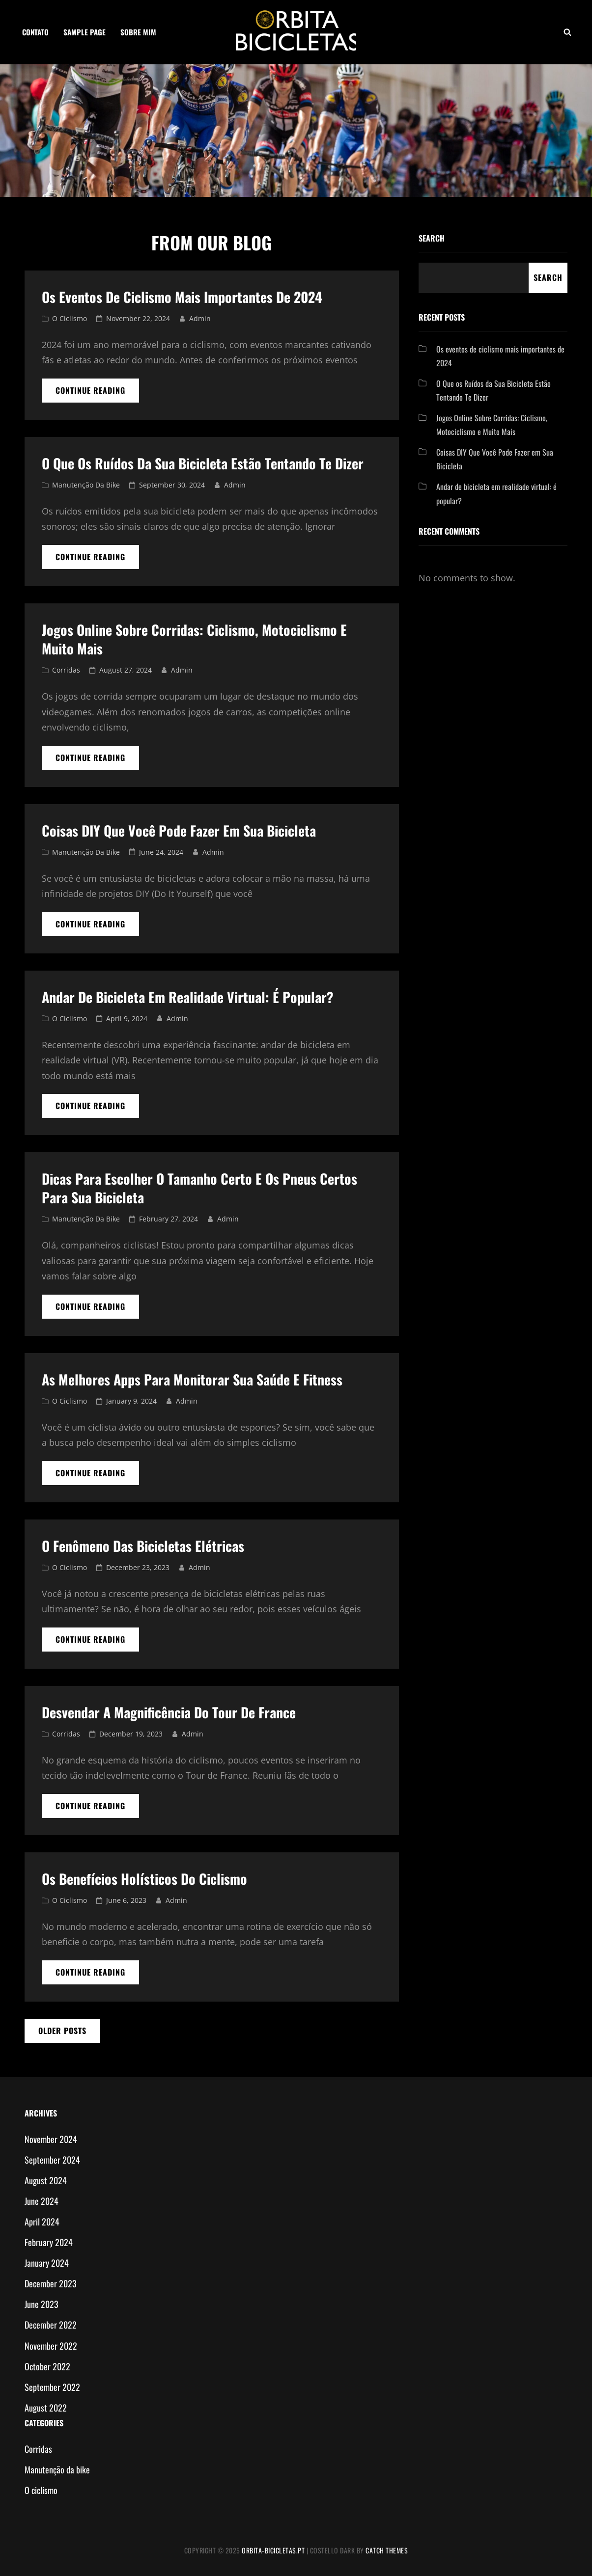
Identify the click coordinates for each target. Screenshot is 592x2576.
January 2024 (47, 2262)
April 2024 (42, 2221)
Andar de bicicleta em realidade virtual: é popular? (188, 997)
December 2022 (51, 2324)
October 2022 (47, 2366)
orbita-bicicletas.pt (273, 2550)
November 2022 (51, 2345)
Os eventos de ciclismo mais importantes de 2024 (182, 297)
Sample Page (84, 32)
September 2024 (52, 2159)
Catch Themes (387, 2550)
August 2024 (46, 2180)
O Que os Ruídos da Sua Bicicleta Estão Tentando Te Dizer (203, 463)
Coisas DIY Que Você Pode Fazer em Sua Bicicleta (179, 830)
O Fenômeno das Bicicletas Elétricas (143, 1546)
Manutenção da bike (86, 484)
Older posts (62, 2030)
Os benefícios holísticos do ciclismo (144, 1879)
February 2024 (49, 2242)
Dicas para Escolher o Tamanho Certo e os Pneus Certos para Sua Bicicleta (199, 1187)
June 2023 (41, 2304)
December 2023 (51, 2283)
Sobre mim (138, 32)
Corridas (66, 670)
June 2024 (41, 2201)
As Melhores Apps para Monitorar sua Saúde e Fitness (192, 1379)
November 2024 (51, 2139)
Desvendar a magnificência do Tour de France (169, 1712)
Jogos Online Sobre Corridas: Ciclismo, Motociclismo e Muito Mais (194, 639)
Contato (35, 32)
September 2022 (52, 2387)
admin (200, 318)
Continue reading (97, 393)
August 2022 (46, 2407)
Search (432, 238)
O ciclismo (69, 318)
